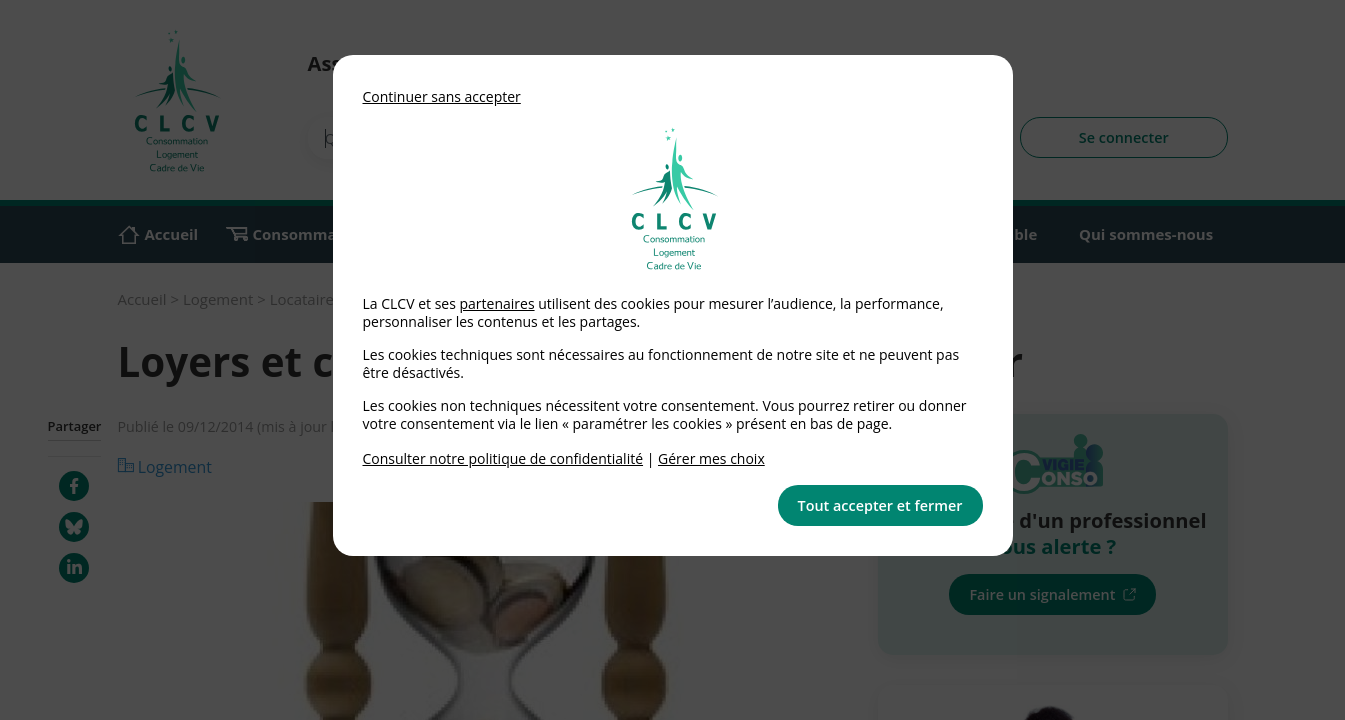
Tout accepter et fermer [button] (880, 505)
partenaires (496, 303)
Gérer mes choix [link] (711, 458)
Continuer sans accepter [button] (442, 96)
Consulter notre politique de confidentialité (503, 458)
